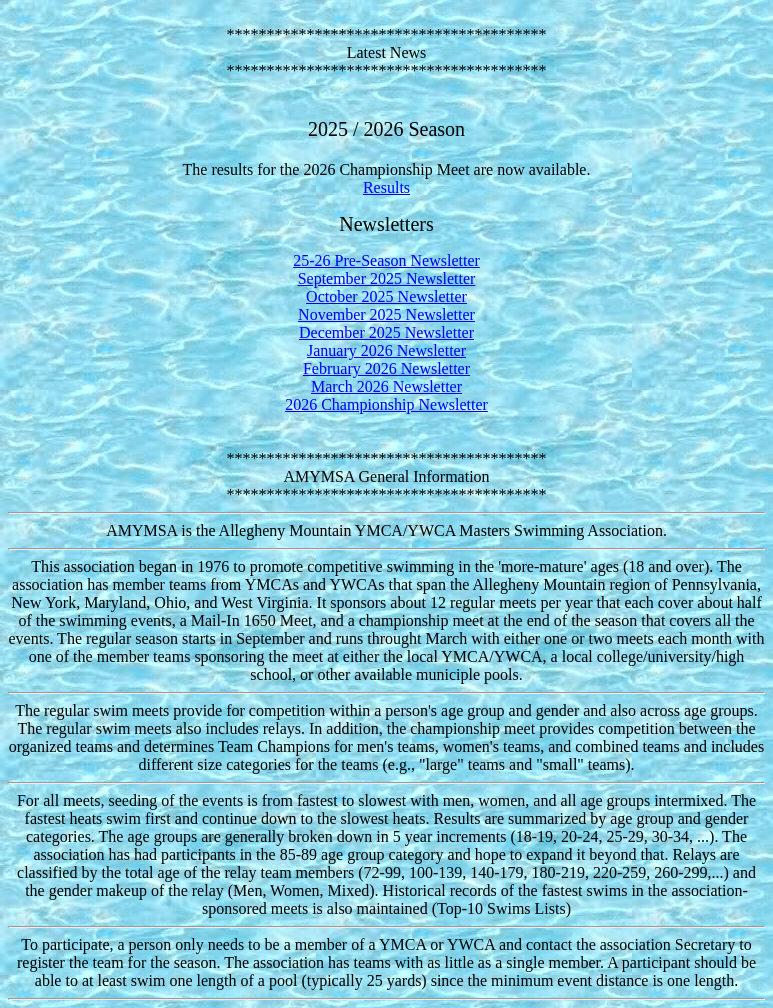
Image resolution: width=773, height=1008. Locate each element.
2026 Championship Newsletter (386, 404)
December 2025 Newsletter (386, 332)
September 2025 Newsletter (387, 278)
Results (386, 187)
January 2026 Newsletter (386, 350)
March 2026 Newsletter (386, 386)
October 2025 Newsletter (386, 296)
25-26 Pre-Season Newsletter (386, 260)
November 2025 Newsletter (386, 314)
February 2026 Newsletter (386, 368)
